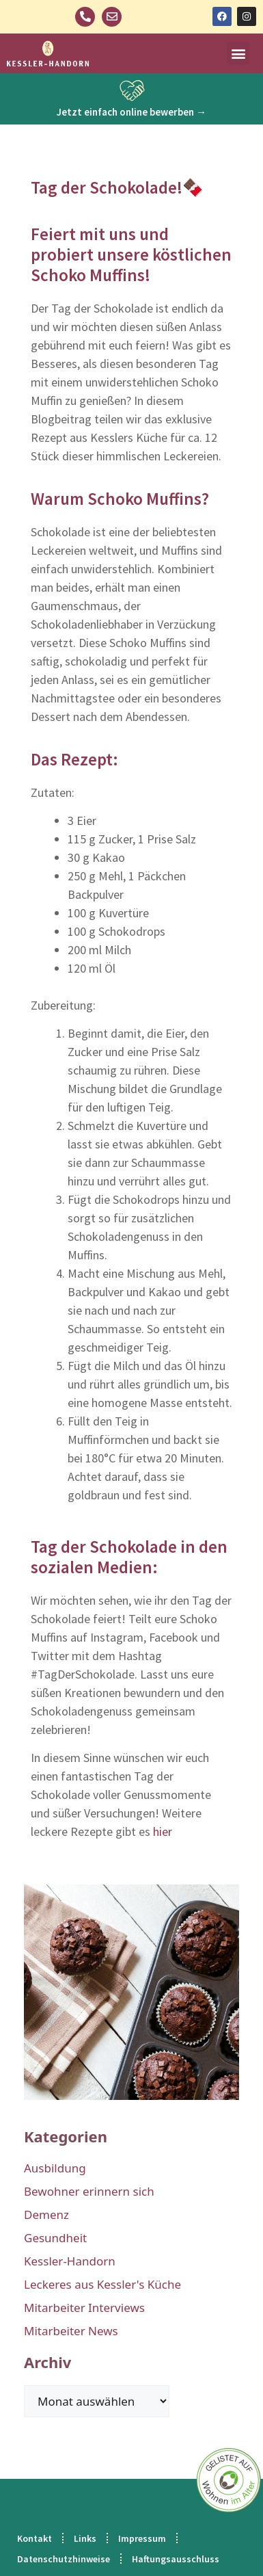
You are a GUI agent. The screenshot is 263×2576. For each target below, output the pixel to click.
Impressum (142, 2538)
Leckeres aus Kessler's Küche (102, 2284)
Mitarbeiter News (71, 2331)
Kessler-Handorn (69, 2261)
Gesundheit (55, 2238)
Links (85, 2538)
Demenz (46, 2214)
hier (162, 1831)
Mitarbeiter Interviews (84, 2307)
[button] (238, 53)
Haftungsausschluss (175, 2559)
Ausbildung (55, 2168)
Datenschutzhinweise (63, 2559)
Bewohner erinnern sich (89, 2191)
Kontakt (34, 2538)
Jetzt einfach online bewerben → (131, 111)
